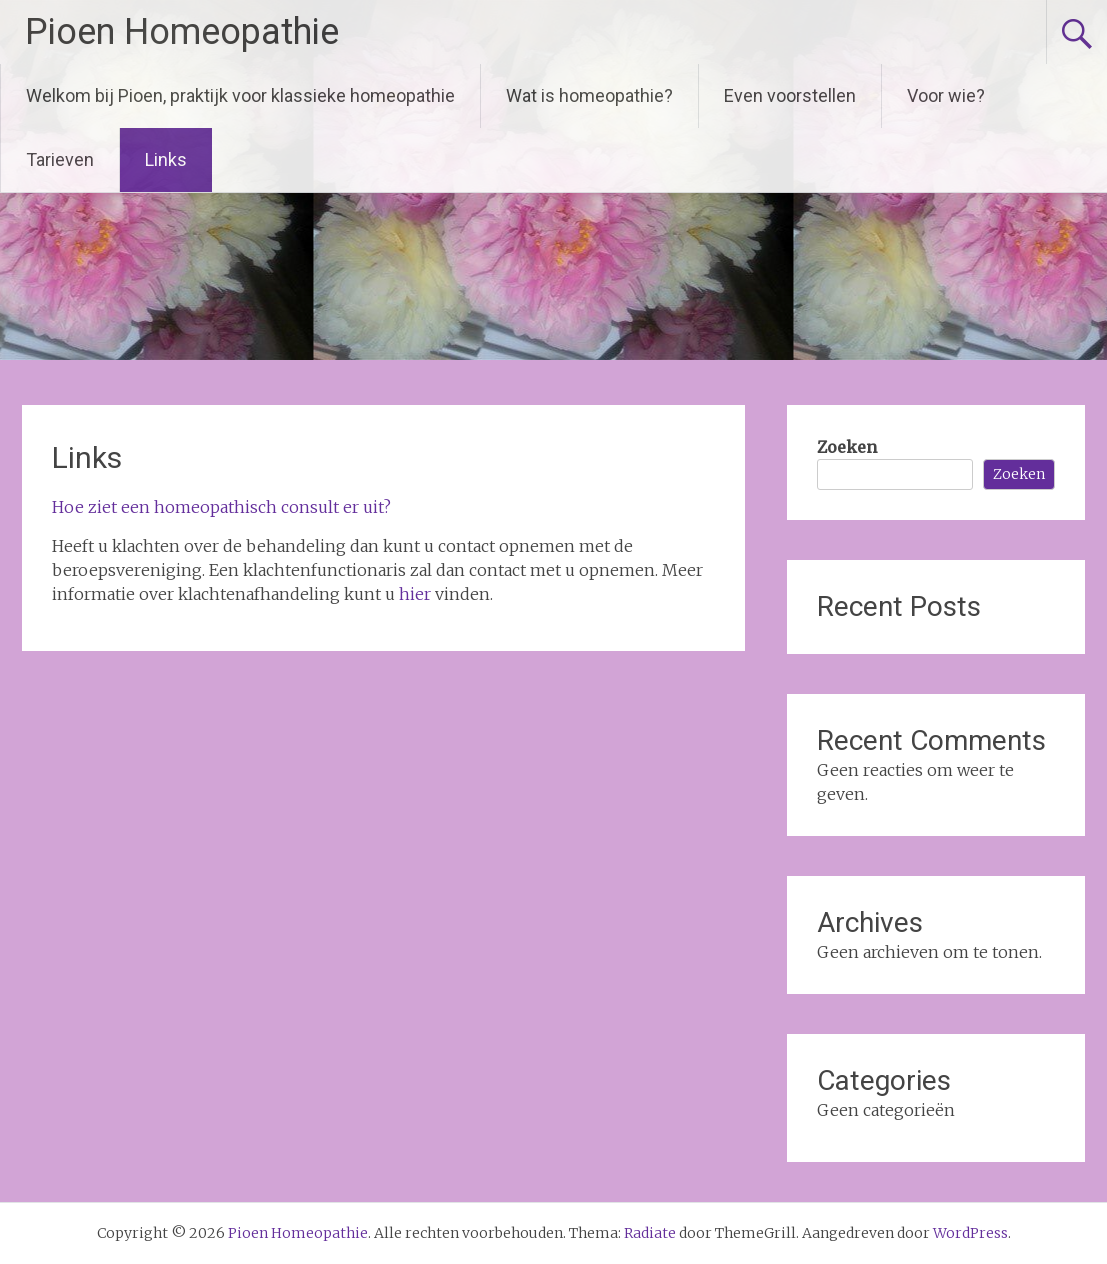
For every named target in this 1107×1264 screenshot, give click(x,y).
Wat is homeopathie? (589, 95)
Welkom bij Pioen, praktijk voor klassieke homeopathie (240, 95)
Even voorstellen (790, 95)
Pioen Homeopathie (182, 32)
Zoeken (847, 447)
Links (166, 159)
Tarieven (60, 159)
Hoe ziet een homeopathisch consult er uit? (221, 507)
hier (415, 594)
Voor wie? (946, 95)
